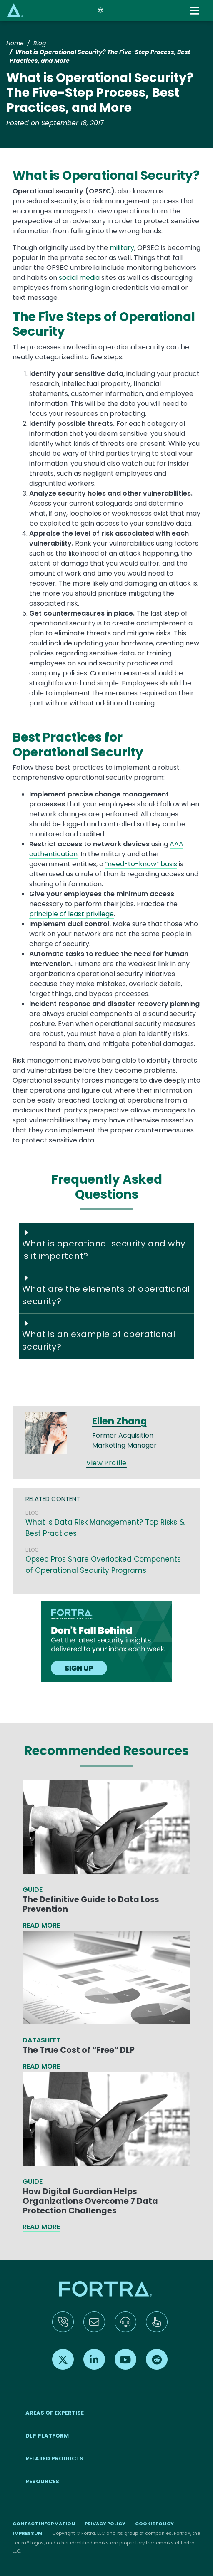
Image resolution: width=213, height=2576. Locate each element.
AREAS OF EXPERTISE (54, 2413)
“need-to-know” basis (141, 864)
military (122, 247)
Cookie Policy (154, 2523)
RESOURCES (42, 2481)
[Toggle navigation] (195, 10)
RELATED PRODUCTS (54, 2458)
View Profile (106, 1463)
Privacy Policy (105, 2523)
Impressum (28, 2533)
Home (15, 43)
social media (79, 277)
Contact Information (44, 2523)
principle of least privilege (71, 914)
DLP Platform (47, 2436)
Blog (39, 43)
